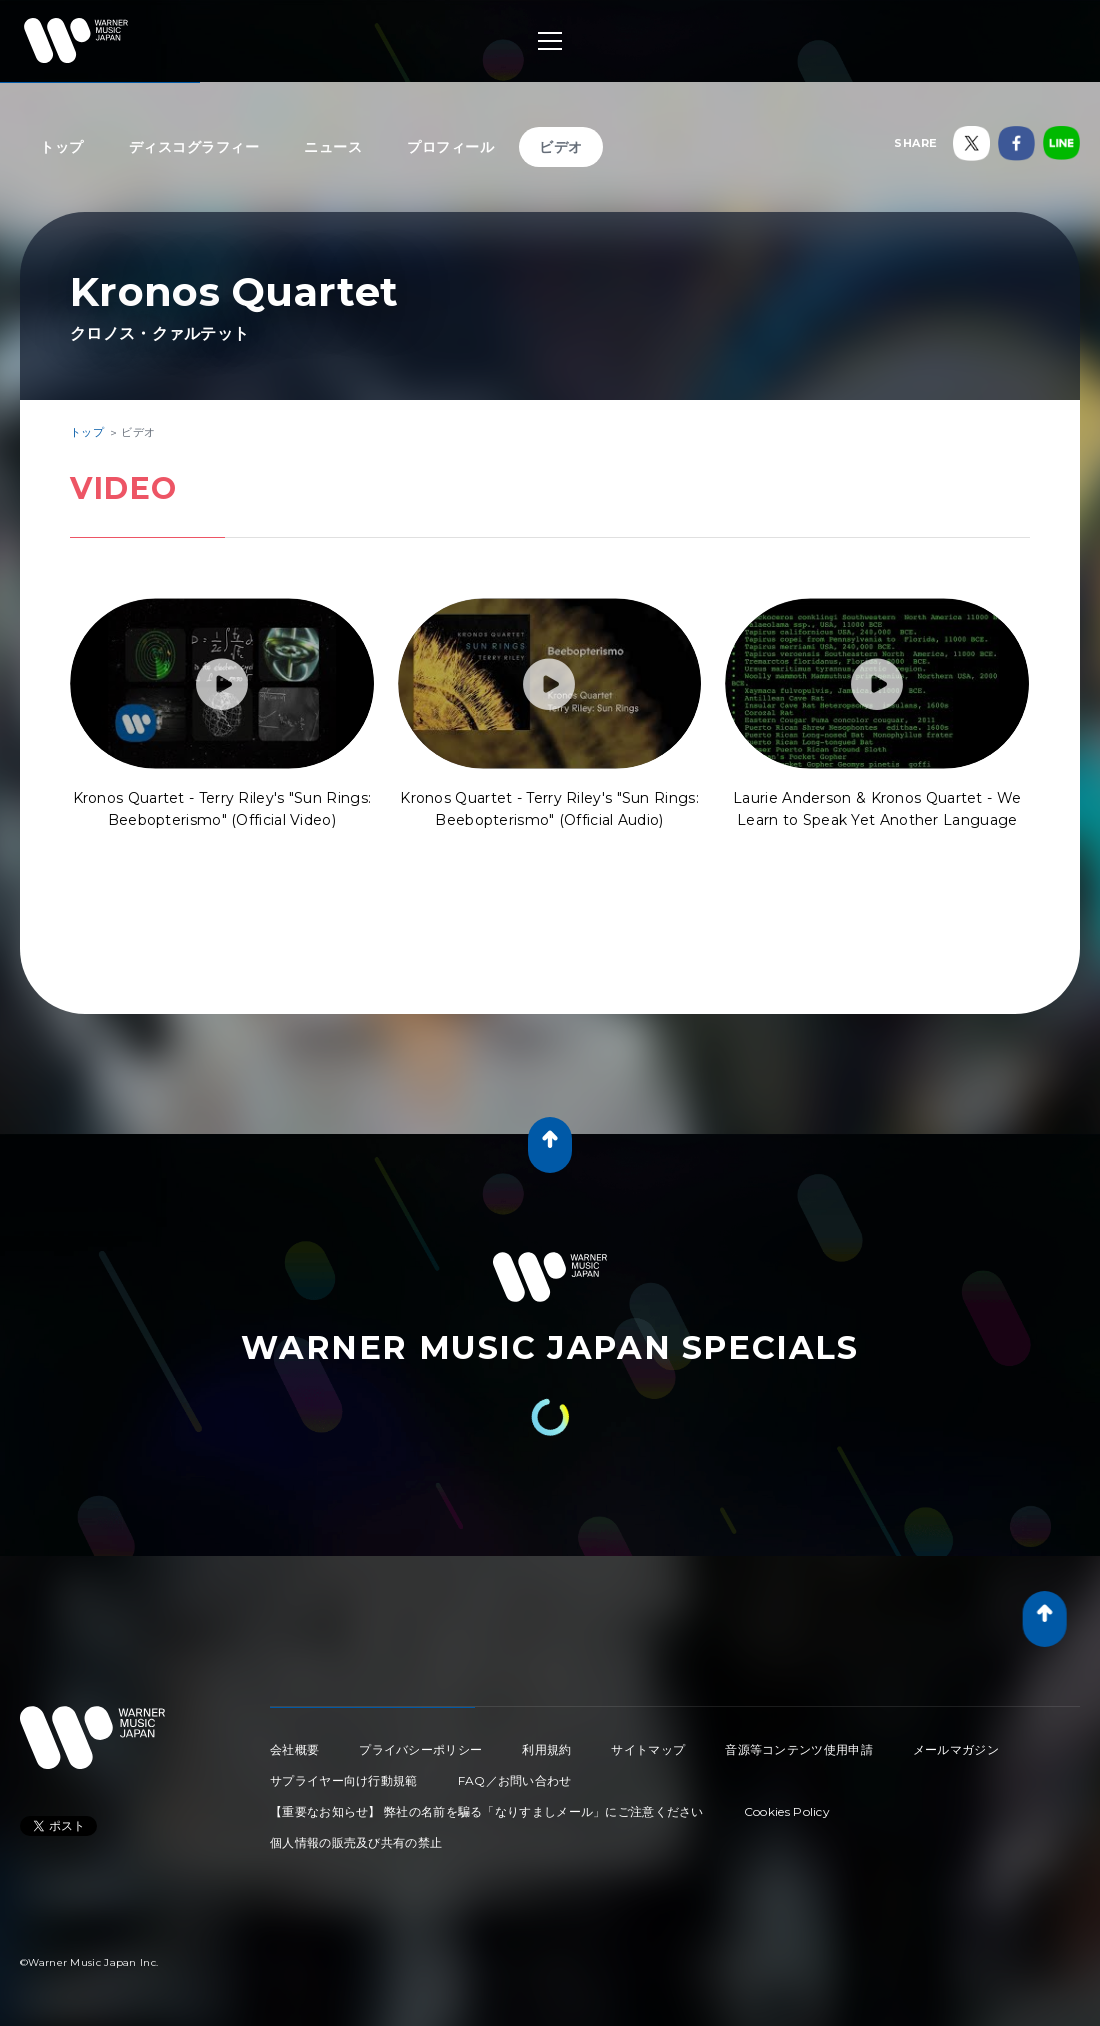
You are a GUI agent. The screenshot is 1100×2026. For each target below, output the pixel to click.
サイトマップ (648, 1749)
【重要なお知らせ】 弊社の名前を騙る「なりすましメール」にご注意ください (487, 1811)
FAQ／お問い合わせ (515, 1780)
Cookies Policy (787, 1811)
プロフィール (450, 147)
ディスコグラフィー (194, 147)
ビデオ (561, 147)
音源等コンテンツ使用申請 (799, 1749)
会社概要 (294, 1749)
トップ (62, 147)
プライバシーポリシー (420, 1749)
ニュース (333, 147)
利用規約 (546, 1749)
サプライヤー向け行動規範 (344, 1780)
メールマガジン (956, 1749)
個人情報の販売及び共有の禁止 (356, 1842)
